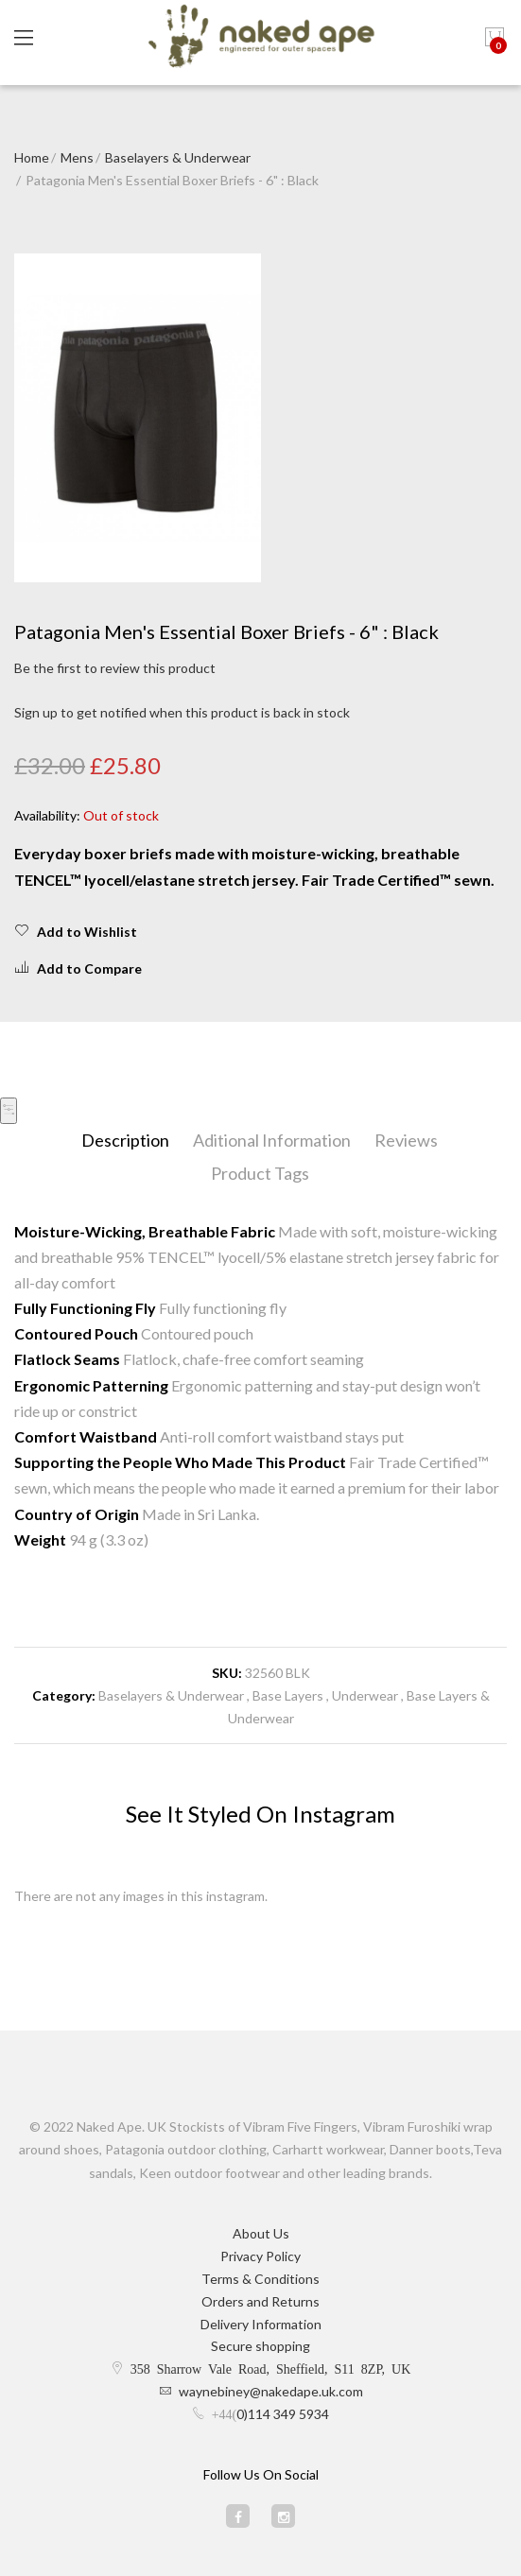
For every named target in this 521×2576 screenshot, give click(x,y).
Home (31, 157)
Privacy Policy (260, 2256)
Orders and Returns (260, 2301)
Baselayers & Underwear (178, 157)
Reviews (406, 1140)
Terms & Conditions (260, 2279)
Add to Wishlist (75, 931)
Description (125, 1140)
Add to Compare (78, 968)
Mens (77, 157)
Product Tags (260, 1173)
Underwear (365, 1695)
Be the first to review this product (115, 668)
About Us (261, 2233)
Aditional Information (272, 1140)
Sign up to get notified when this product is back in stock (182, 712)
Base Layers (287, 1695)
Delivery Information (260, 2324)
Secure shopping (260, 2346)
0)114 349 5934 (282, 2414)
